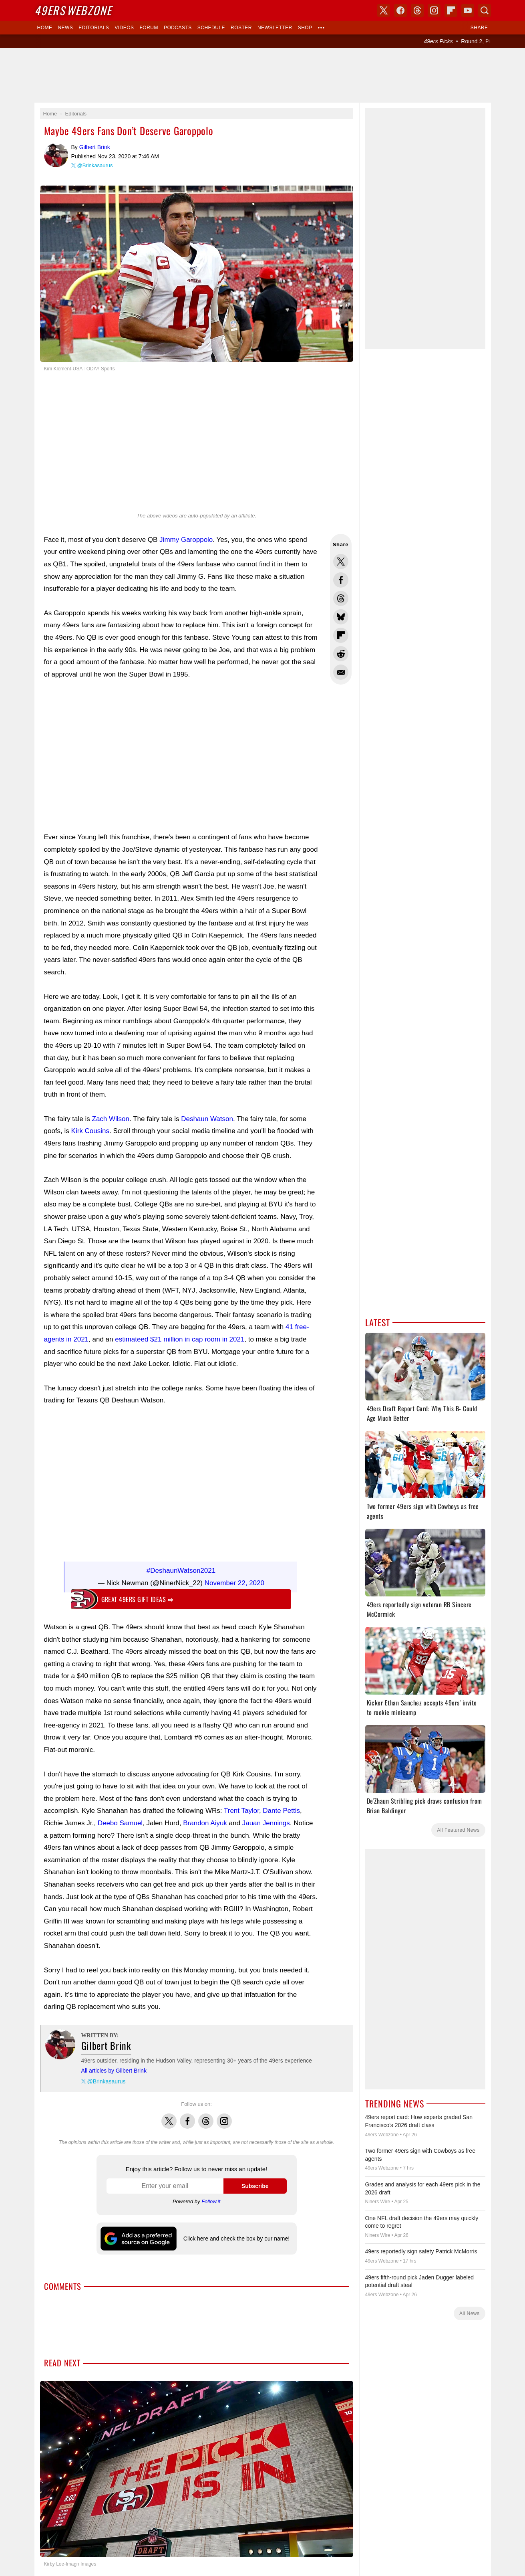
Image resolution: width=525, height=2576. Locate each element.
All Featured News (458, 1830)
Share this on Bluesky (340, 616)
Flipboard (451, 10)
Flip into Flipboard (340, 635)
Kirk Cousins (90, 1131)
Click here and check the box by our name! (236, 2234)
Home (44, 27)
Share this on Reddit (340, 653)
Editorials (93, 27)
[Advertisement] (262, 75)
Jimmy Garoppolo (186, 539)
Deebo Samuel (120, 1819)
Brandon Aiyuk (205, 1819)
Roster (241, 27)
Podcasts (178, 27)
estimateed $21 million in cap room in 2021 (179, 1339)
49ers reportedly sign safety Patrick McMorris (421, 2251)
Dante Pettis (281, 1806)
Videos (124, 27)
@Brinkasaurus (95, 165)
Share (479, 27)
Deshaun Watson (207, 1119)
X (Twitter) (383, 10)
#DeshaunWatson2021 (181, 1566)
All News (469, 2313)
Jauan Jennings (266, 1819)
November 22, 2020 (234, 1579)
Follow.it (210, 2197)
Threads (205, 2112)
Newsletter (274, 27)
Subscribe (255, 2182)
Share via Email (340, 672)
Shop (305, 27)
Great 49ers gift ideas (137, 1595)
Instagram (224, 2112)
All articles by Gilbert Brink (114, 2066)
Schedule (211, 27)
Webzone (73, 10)
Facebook (187, 2112)
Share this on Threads (340, 598)
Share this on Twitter (340, 561)
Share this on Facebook (340, 580)
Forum (149, 27)
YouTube (467, 10)
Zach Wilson (111, 1119)
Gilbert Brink (56, 155)
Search (484, 10)
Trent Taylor (241, 1806)
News (65, 27)
